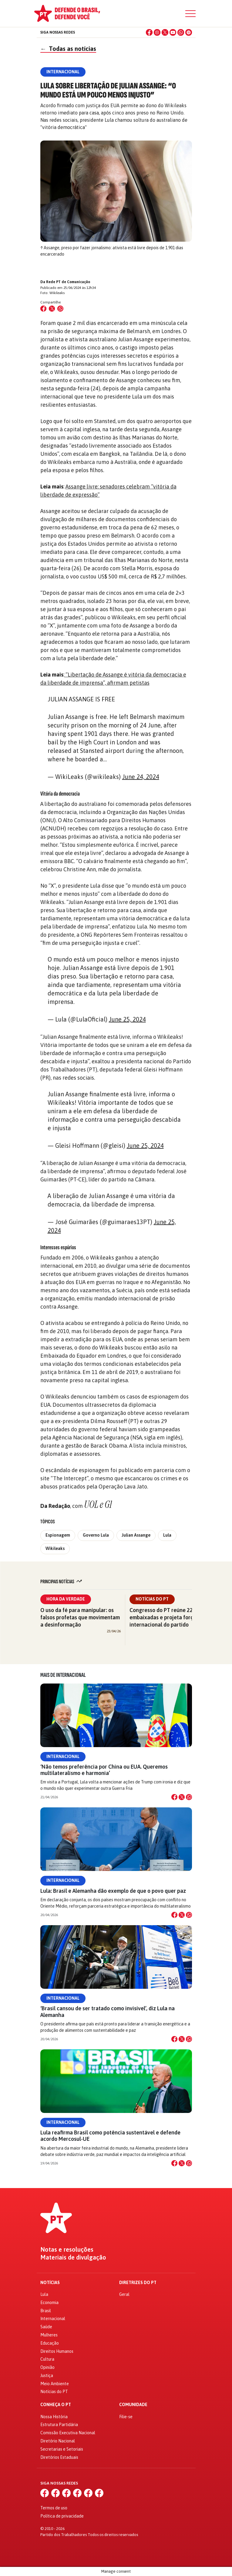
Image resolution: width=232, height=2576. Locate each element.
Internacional (62, 1756)
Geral (124, 2294)
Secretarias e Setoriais (61, 2449)
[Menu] (190, 14)
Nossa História (54, 2416)
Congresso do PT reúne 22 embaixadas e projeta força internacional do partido (162, 1617)
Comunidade (133, 2404)
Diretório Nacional (57, 2441)
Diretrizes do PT (137, 2282)
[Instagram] (157, 32)
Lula (167, 1535)
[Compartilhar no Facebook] (43, 309)
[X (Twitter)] (165, 32)
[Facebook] (149, 32)
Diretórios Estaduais (59, 2457)
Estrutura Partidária (59, 2424)
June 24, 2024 (140, 776)
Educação (49, 2343)
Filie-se (126, 2416)
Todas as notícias (68, 48)
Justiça (46, 2375)
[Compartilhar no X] (182, 1797)
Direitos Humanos (56, 2351)
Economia (49, 2302)
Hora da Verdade (65, 1599)
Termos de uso (53, 2507)
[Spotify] (188, 32)
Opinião (47, 2367)
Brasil (45, 2310)
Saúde (46, 2326)
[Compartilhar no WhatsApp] (60, 309)
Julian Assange (136, 1535)
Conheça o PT (55, 2404)
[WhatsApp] (180, 32)
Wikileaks (55, 1548)
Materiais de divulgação (73, 2257)
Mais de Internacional (63, 1675)
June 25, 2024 (127, 1019)
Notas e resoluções (66, 2249)
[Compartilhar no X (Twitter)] (52, 309)
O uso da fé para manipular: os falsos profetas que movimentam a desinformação (80, 1617)
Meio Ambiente (54, 2383)
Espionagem (57, 1535)
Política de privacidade (62, 2516)
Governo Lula (96, 1535)
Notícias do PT (152, 1599)
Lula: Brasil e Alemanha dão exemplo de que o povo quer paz (113, 1891)
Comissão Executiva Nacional (67, 2432)
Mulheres (49, 2335)
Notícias (50, 2282)
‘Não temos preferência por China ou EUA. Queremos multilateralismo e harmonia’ (104, 1769)
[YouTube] (173, 32)
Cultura (47, 2359)
